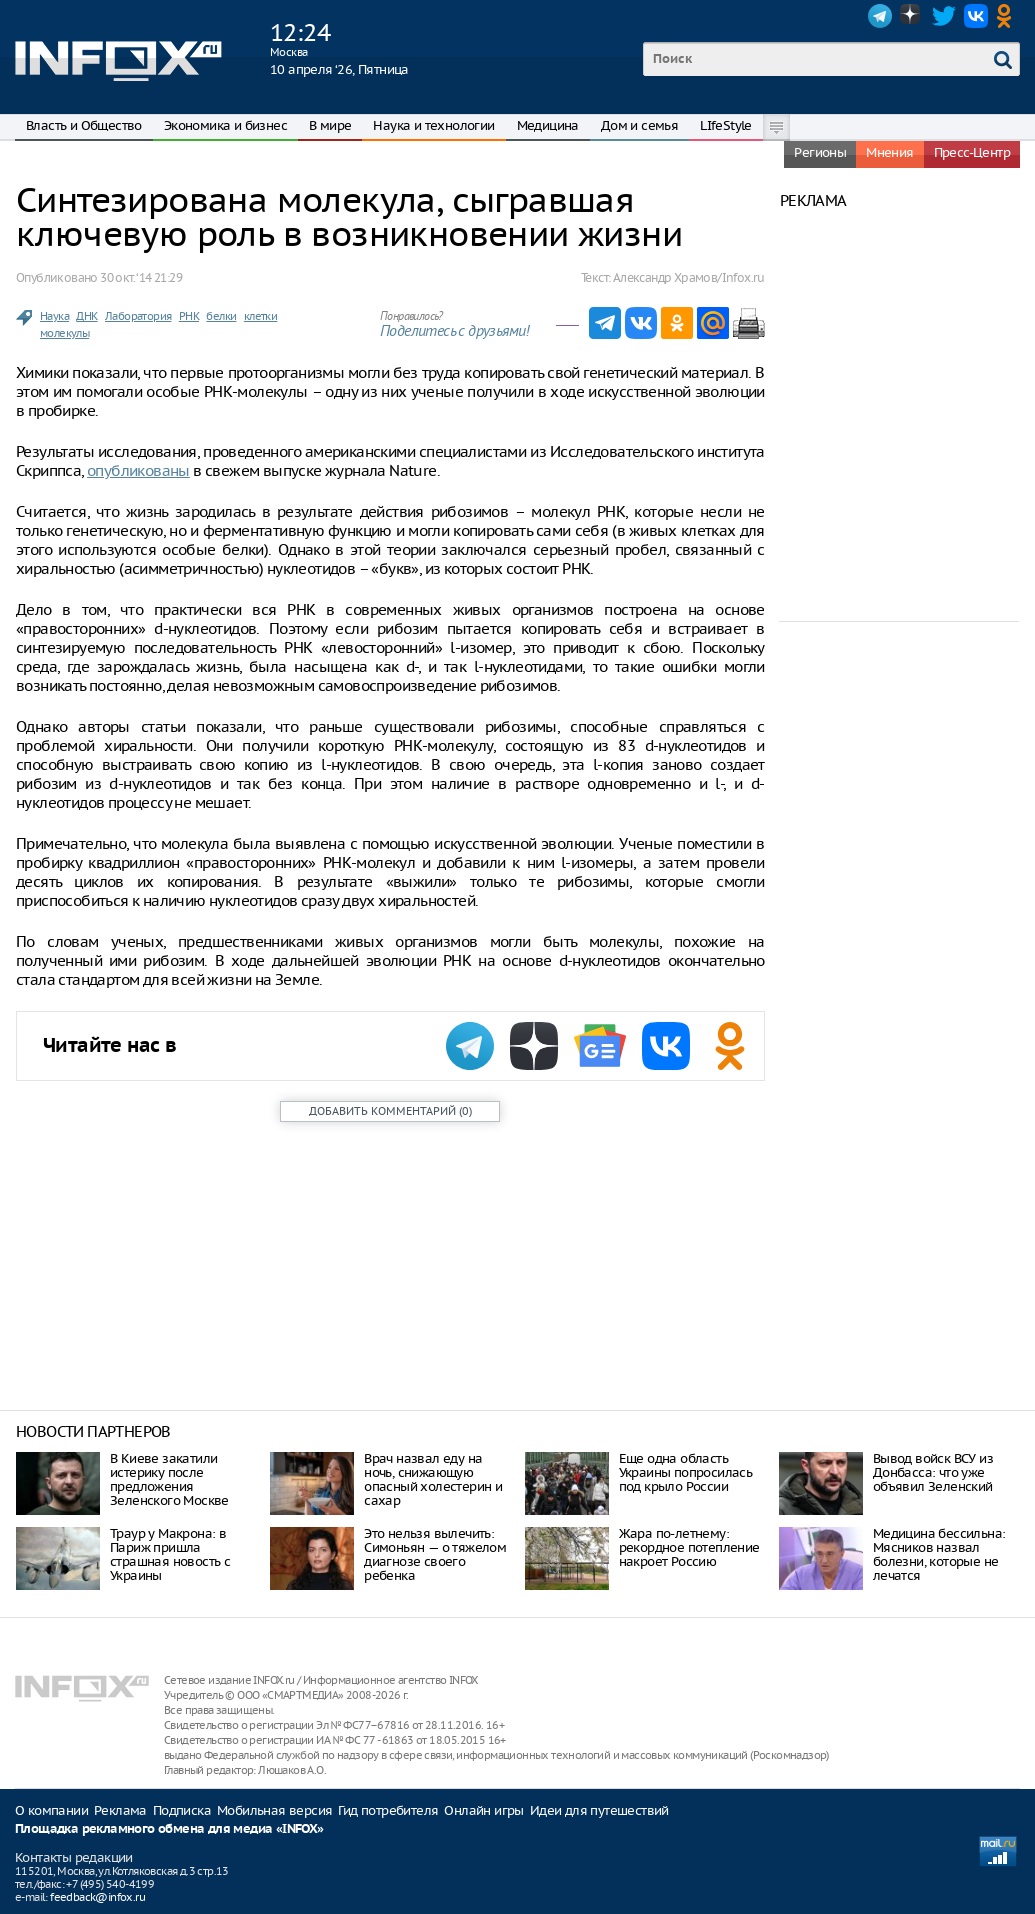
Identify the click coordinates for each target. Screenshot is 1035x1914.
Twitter (944, 16)
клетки (260, 316)
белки (221, 316)
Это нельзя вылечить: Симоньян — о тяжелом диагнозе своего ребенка (435, 1554)
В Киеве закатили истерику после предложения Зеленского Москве (169, 1479)
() (390, 1111)
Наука (54, 316)
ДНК (86, 316)
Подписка (182, 1810)
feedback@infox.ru (97, 1897)
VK (976, 16)
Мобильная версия (274, 1810)
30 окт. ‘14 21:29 (141, 277)
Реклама (120, 1810)
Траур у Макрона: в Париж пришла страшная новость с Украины (170, 1554)
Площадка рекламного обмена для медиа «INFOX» (169, 1829)
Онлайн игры (483, 1810)
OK (1008, 16)
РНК (189, 316)
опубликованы (138, 470)
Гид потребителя (388, 1810)
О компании (51, 1810)
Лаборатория (138, 316)
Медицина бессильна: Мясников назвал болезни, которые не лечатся (939, 1554)
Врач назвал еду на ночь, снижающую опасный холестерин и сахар (433, 1479)
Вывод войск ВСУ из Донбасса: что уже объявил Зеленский (933, 1472)
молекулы (64, 333)
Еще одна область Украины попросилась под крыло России (686, 1472)
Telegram (880, 16)
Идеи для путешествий (599, 1810)
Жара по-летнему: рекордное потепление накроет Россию (689, 1547)
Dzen (912, 16)
